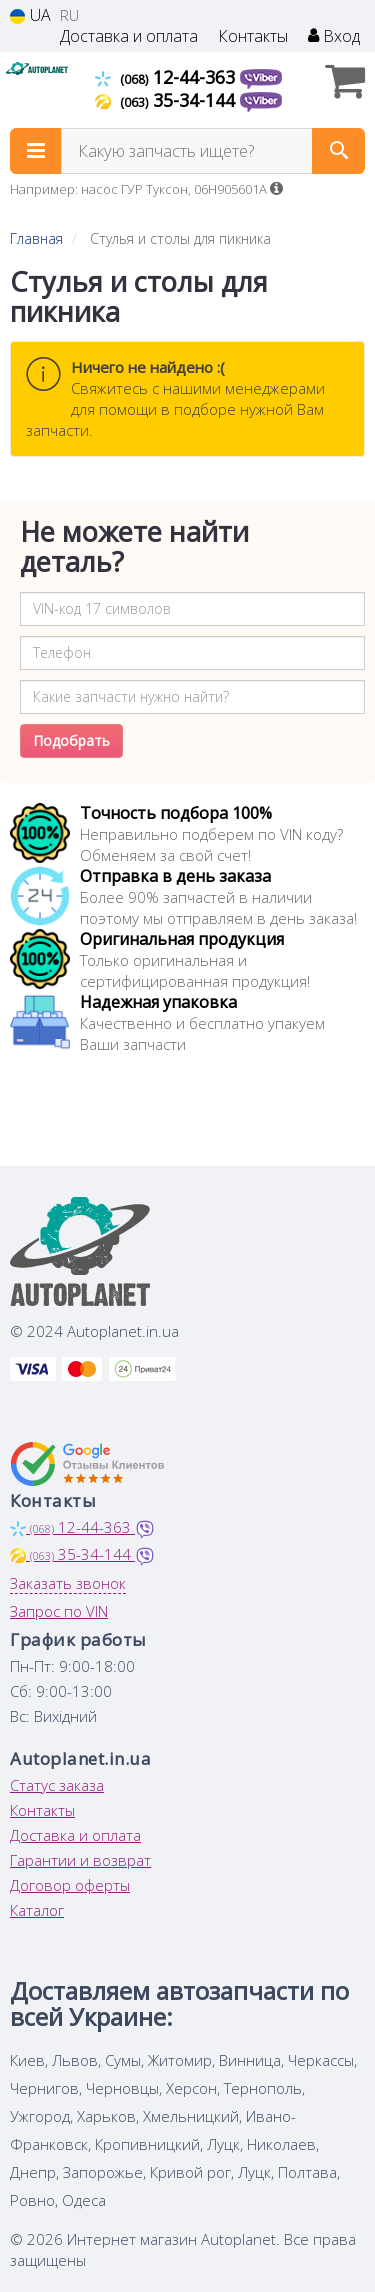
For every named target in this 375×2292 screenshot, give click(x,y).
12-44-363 (167, 77)
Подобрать (71, 740)
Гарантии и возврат (80, 1860)
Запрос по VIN (59, 1611)
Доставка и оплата (129, 36)
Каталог (37, 1910)
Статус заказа (57, 1785)
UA (30, 15)
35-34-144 (167, 100)
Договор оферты (70, 1885)
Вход (334, 36)
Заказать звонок (68, 1583)
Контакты (253, 36)
